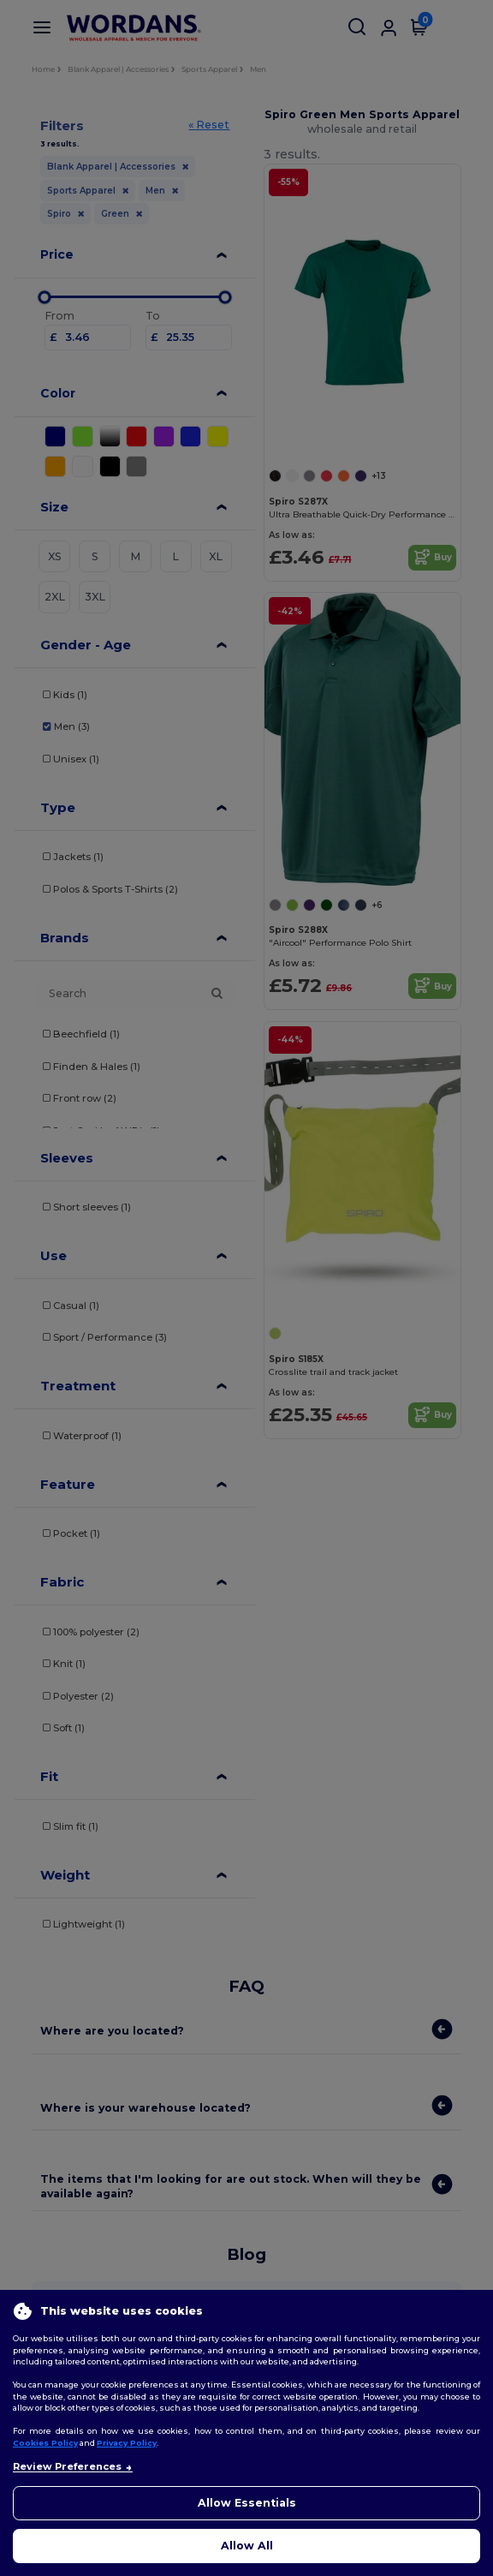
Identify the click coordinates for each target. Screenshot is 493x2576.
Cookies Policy (45, 2442)
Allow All (247, 2545)
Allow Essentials (247, 2502)
